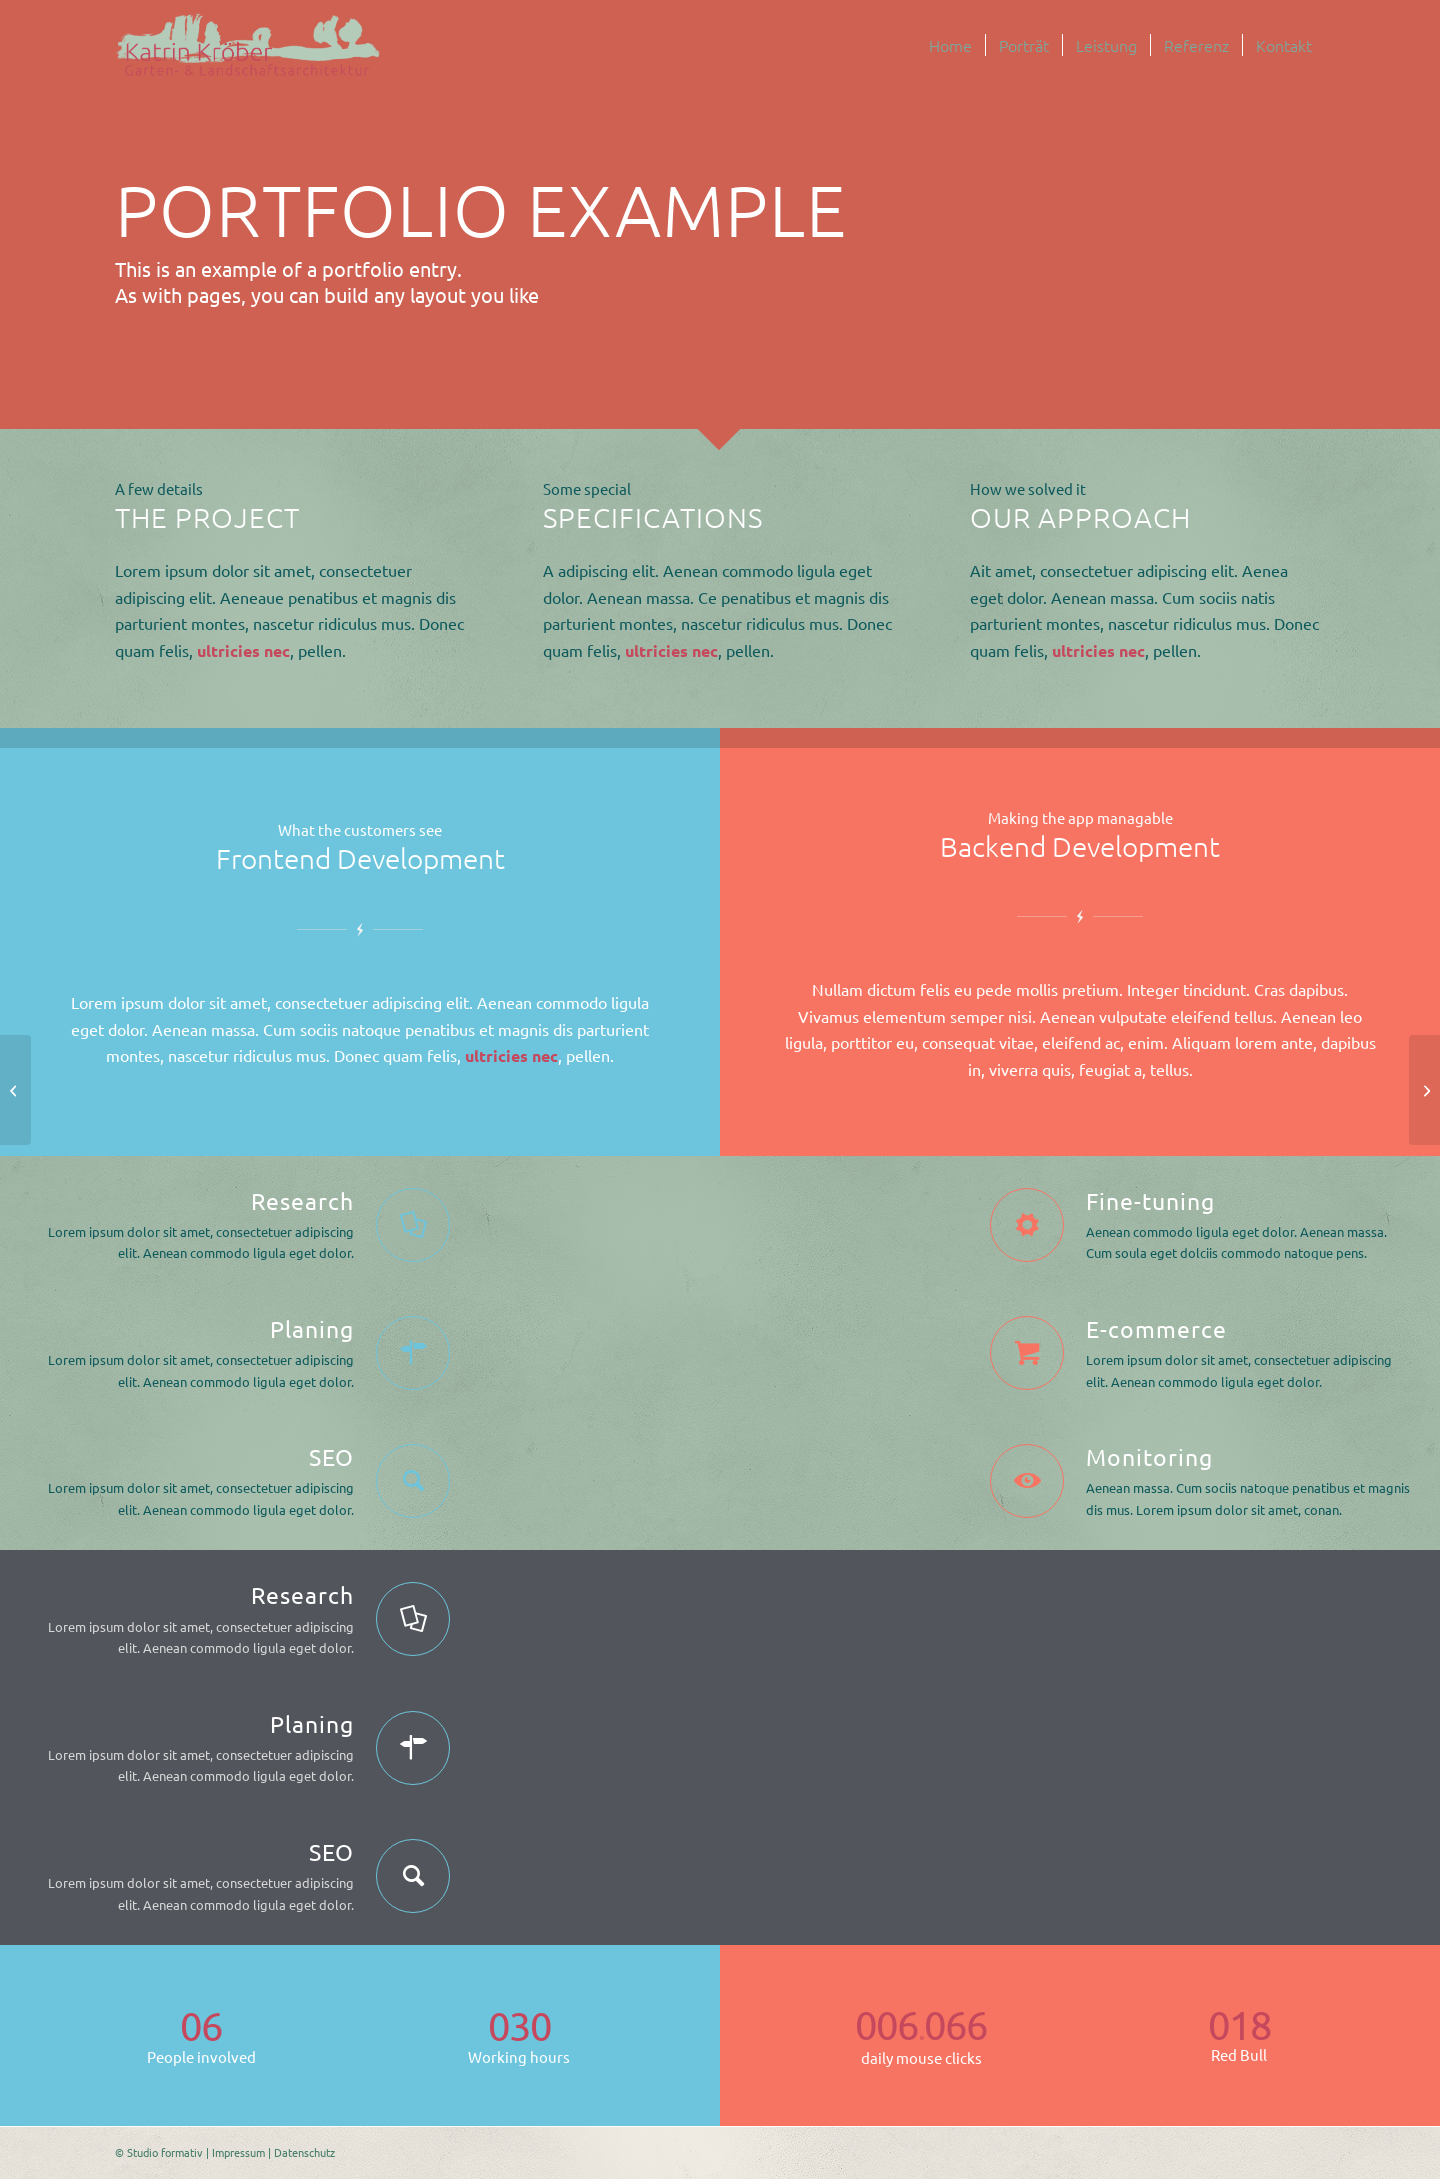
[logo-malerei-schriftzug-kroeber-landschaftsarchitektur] (248, 45)
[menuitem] (950, 45)
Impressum (238, 2152)
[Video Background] (15, 1090)
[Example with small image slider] (1424, 1090)
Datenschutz (304, 2152)
